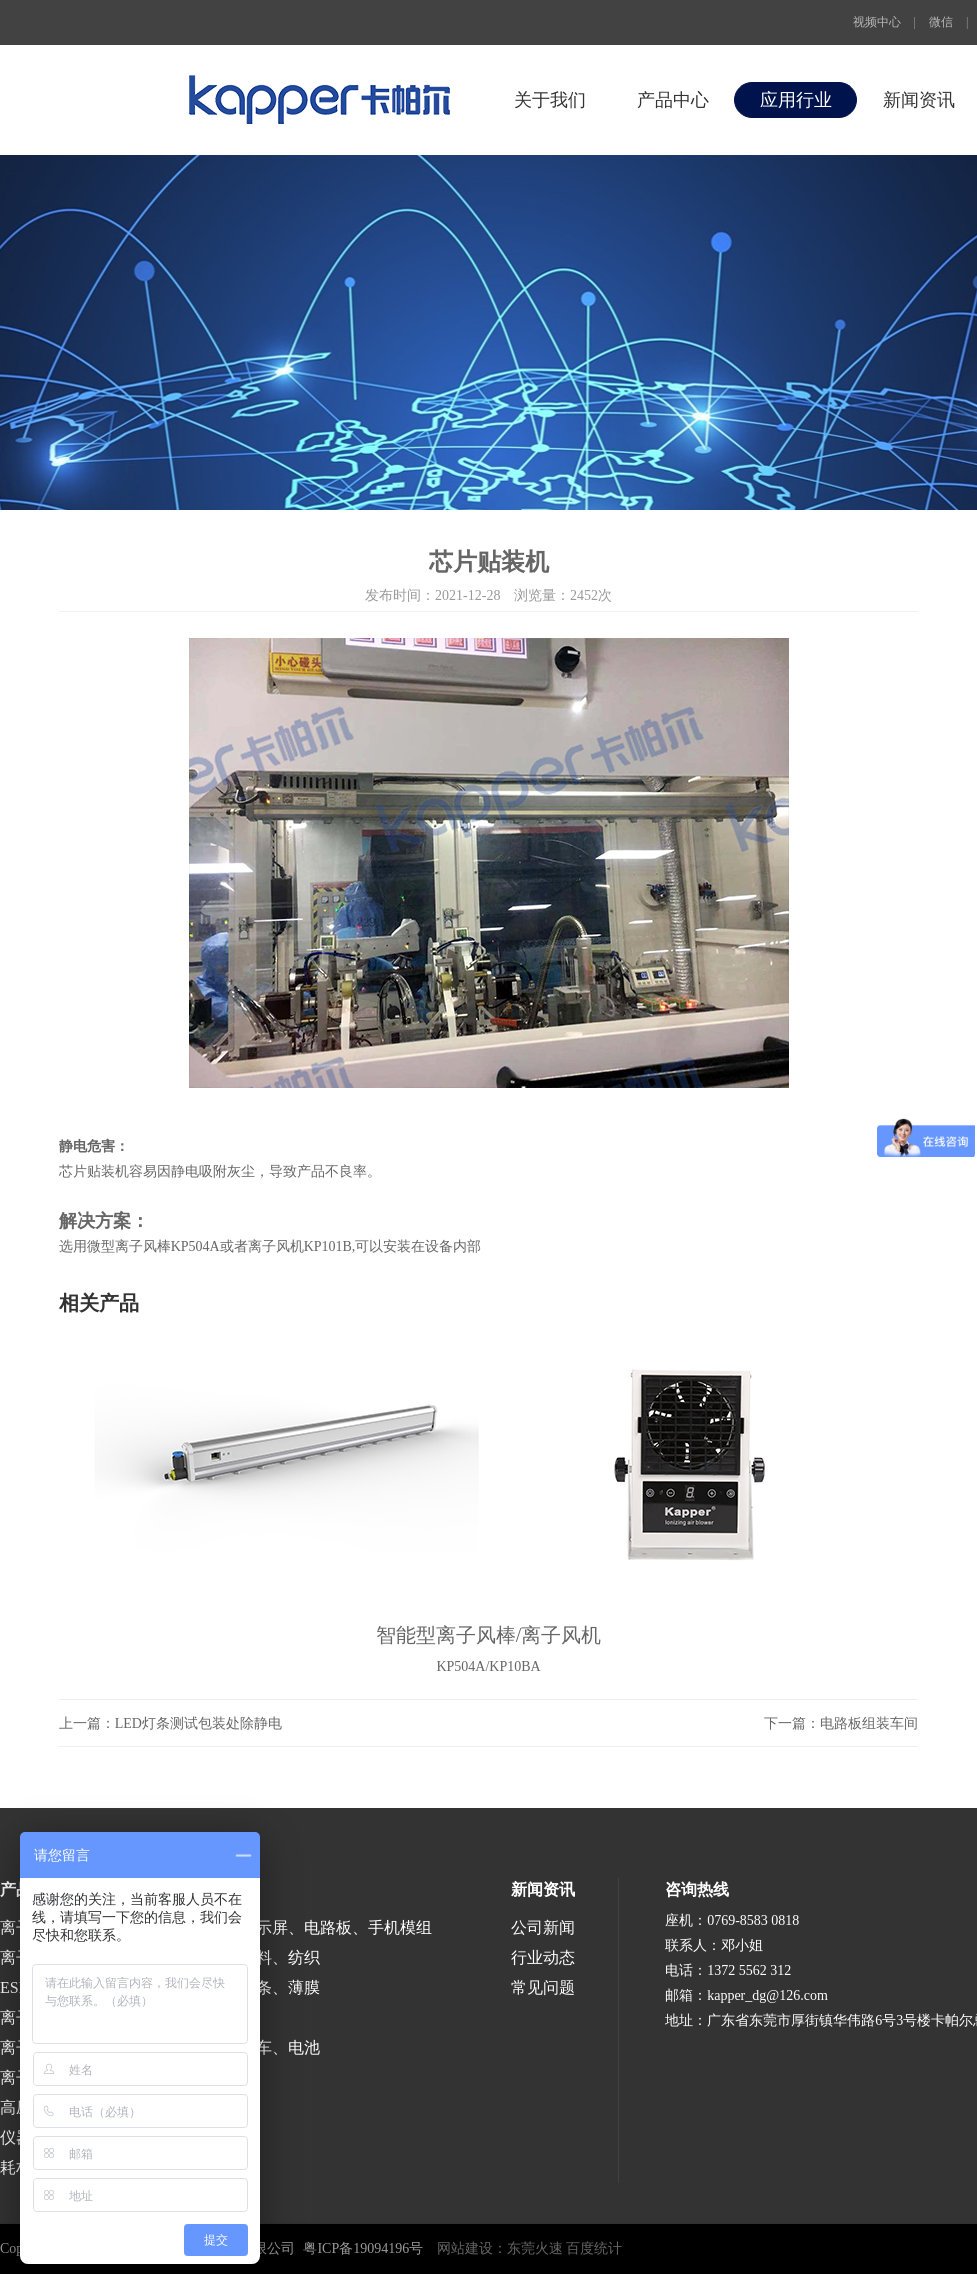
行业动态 (543, 1957)
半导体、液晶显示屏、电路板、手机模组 (288, 1927)
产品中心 (673, 100)
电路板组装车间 (869, 1723)
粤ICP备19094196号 (363, 2248)
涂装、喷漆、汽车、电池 (232, 2047)
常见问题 (543, 1987)
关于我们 (550, 100)
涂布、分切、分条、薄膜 (232, 1987)
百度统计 (594, 2248)
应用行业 (796, 100)
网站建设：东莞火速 (500, 2248)
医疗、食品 (184, 2017)
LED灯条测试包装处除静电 (198, 1723)
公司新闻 (543, 1927)
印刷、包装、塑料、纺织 (232, 1957)
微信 (941, 22)
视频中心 (877, 22)
